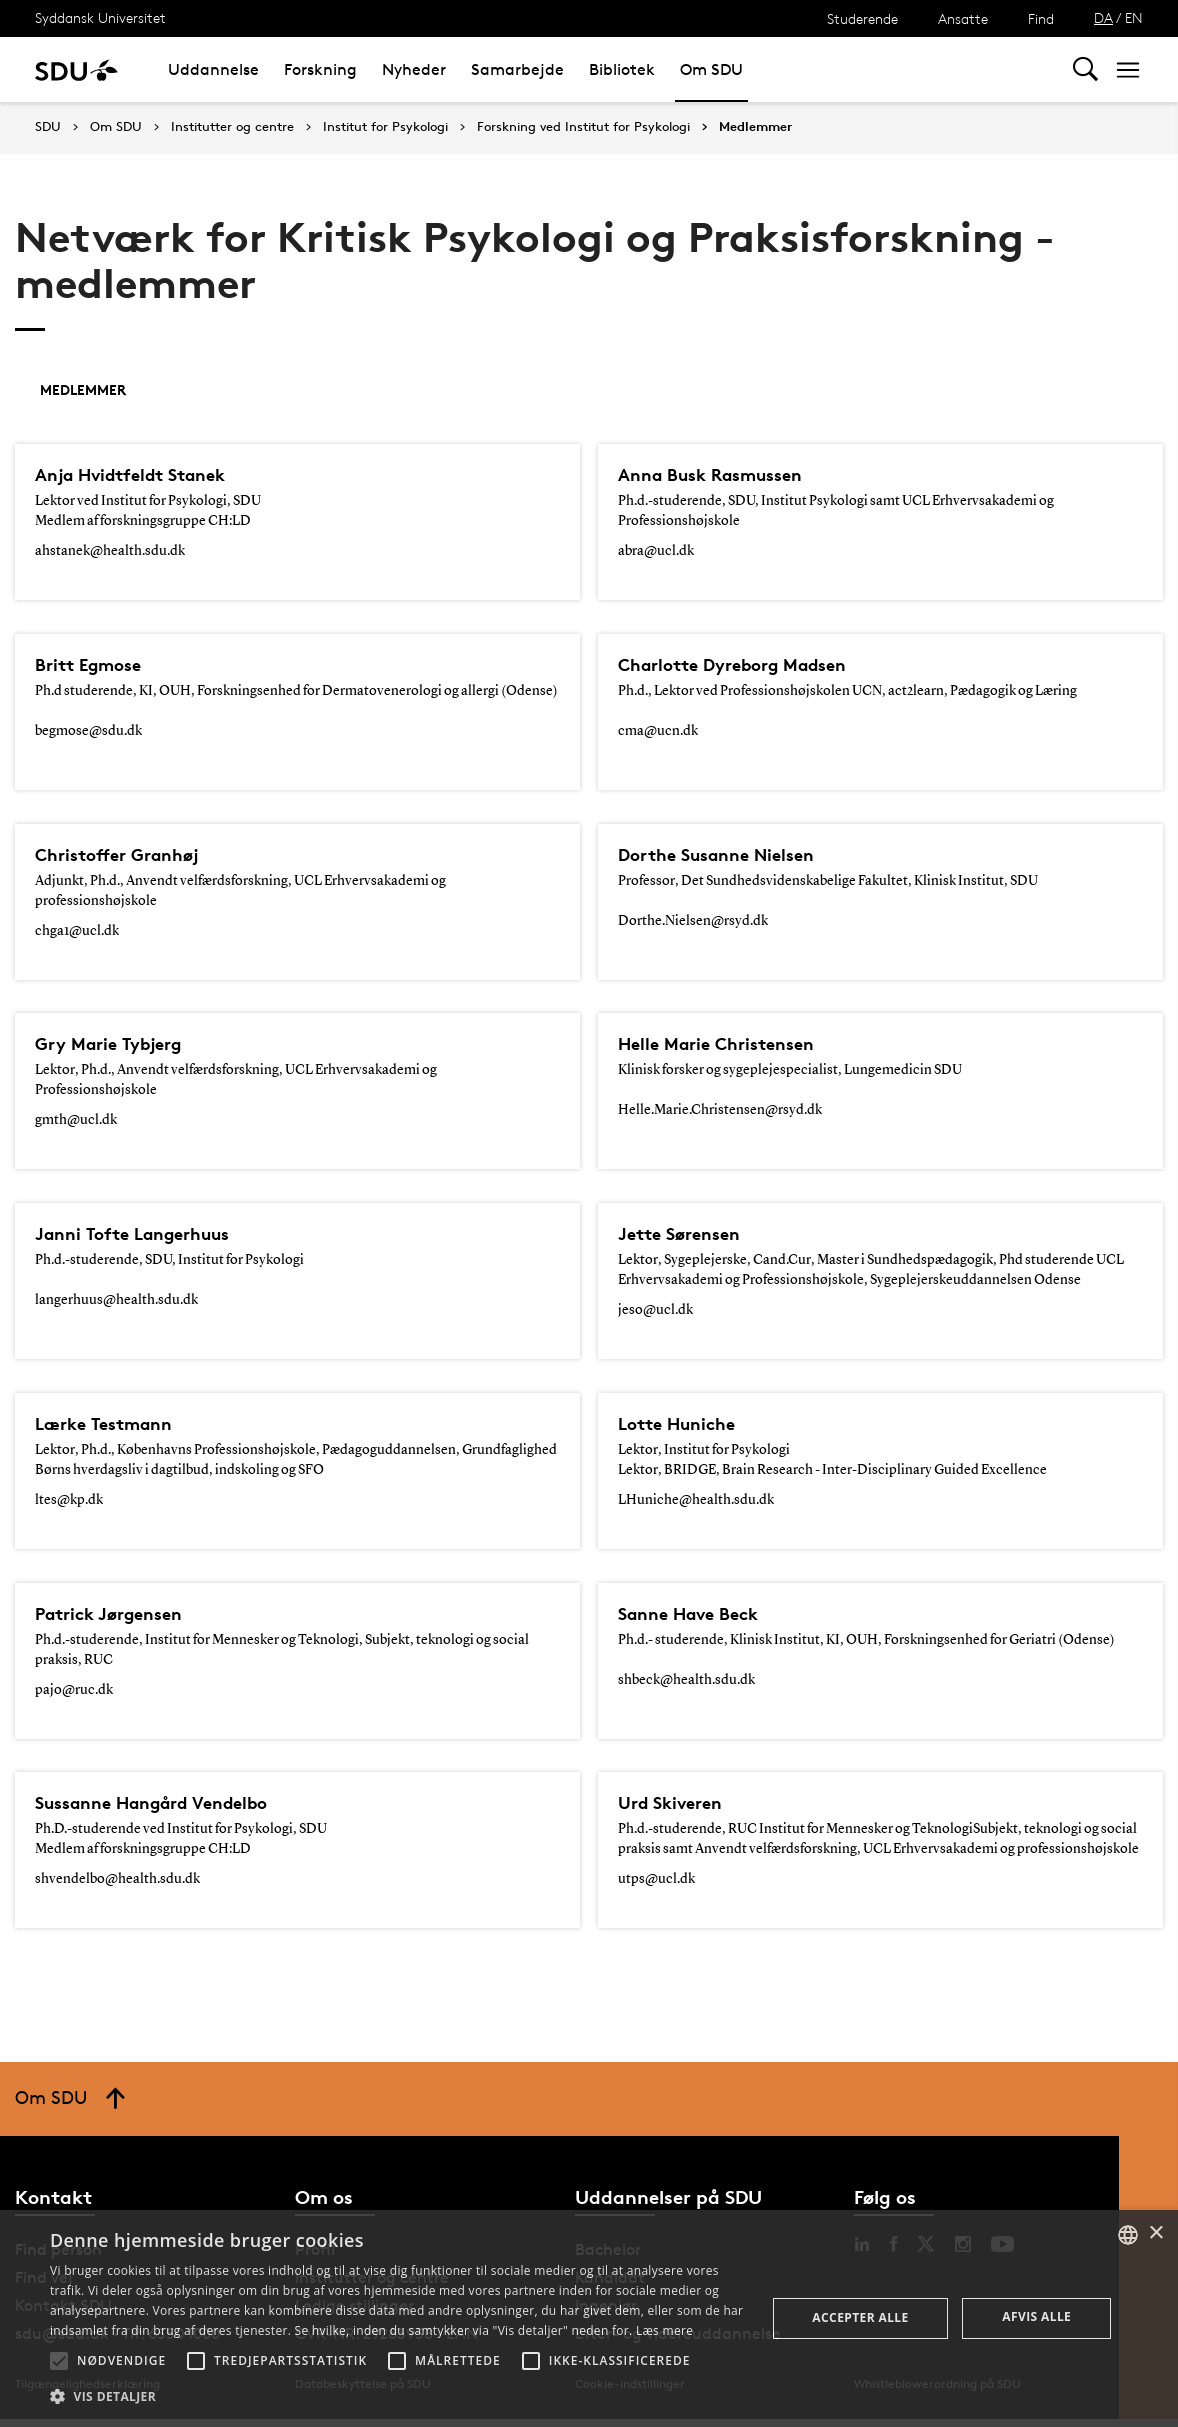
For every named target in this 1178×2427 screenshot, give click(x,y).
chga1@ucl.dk (77, 931)
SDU (48, 126)
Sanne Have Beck (696, 1614)
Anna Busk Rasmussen (721, 475)
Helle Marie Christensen (726, 1044)
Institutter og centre (232, 127)
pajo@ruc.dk (74, 1690)
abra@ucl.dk (656, 551)
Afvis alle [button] (1036, 2316)
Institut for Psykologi (385, 127)
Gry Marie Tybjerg (117, 1044)
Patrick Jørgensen (117, 1614)
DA (1103, 17)
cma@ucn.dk (658, 731)
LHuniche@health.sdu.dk (696, 1500)
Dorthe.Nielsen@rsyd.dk (693, 921)
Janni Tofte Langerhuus (144, 1234)
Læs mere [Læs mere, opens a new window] (664, 2330)
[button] (59, 2361)
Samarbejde (517, 69)
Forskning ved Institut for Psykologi (583, 127)
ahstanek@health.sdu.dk (110, 551)
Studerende (862, 18)
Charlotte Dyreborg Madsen (746, 665)
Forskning (320, 69)
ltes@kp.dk (69, 1500)
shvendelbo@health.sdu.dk (117, 1879)
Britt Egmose (94, 665)
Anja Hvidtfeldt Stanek (142, 475)
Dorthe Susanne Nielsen (726, 855)
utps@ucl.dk (656, 1879)
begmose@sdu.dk (88, 731)
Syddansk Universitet (100, 17)
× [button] (1155, 2233)
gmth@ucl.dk (76, 1120)
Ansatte (963, 18)
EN (1134, 17)
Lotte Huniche (683, 1424)
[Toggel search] (1085, 69)
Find (1041, 18)
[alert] (589, 2318)
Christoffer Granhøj (126, 855)
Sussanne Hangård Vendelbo (166, 1803)
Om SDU (711, 69)
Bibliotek (622, 69)
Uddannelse (213, 69)
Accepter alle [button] (860, 2317)
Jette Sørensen (685, 1234)
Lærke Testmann (112, 1424)
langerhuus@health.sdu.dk (116, 1300)
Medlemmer (755, 127)
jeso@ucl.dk (655, 1310)
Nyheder (414, 69)
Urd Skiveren (676, 1803)
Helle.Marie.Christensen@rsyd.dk (720, 1110)
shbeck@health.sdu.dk (686, 1680)
